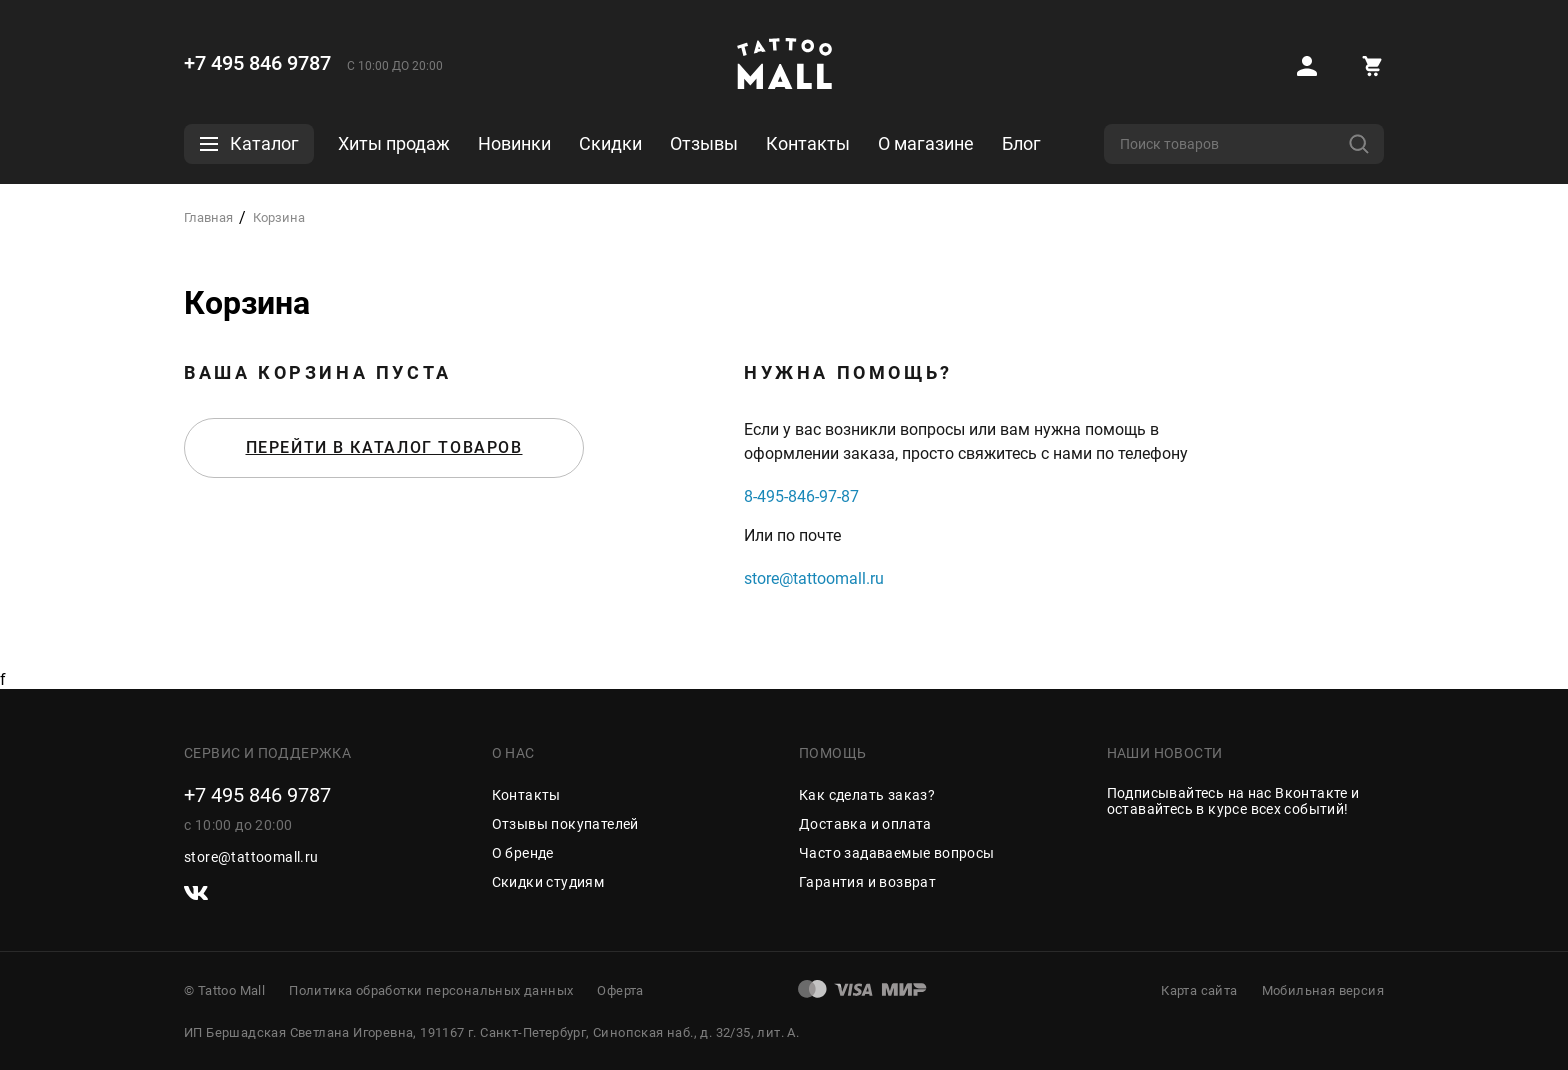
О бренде (523, 853)
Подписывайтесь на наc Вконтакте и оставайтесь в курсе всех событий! (1233, 801)
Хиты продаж (394, 143)
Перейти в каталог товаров (384, 447)
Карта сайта (1199, 990)
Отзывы (704, 143)
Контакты (808, 143)
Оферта (620, 990)
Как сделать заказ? (867, 795)
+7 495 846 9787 (257, 63)
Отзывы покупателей (565, 824)
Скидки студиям (548, 882)
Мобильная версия (1323, 990)
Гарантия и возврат (867, 882)
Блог (1021, 143)
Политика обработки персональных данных (431, 990)
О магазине (926, 143)
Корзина (279, 217)
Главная (208, 217)
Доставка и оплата (865, 824)
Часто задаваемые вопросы (897, 853)
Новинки (514, 143)
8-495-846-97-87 (801, 496)
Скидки (610, 143)
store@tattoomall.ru (814, 578)
